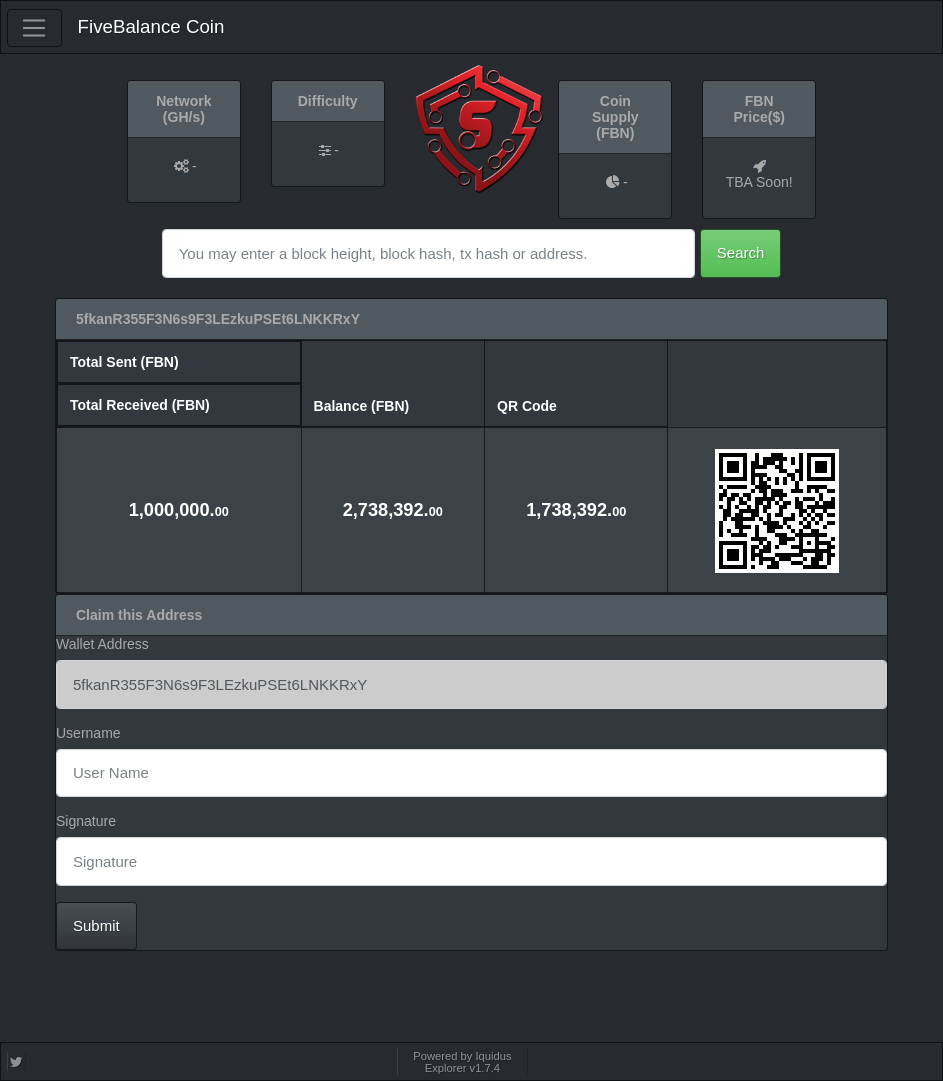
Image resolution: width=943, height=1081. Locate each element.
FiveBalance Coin (151, 26)
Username (88, 733)
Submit (96, 925)
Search (741, 252)
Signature (86, 821)
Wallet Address (102, 644)
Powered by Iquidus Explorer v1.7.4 (462, 1062)
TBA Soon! (759, 182)
